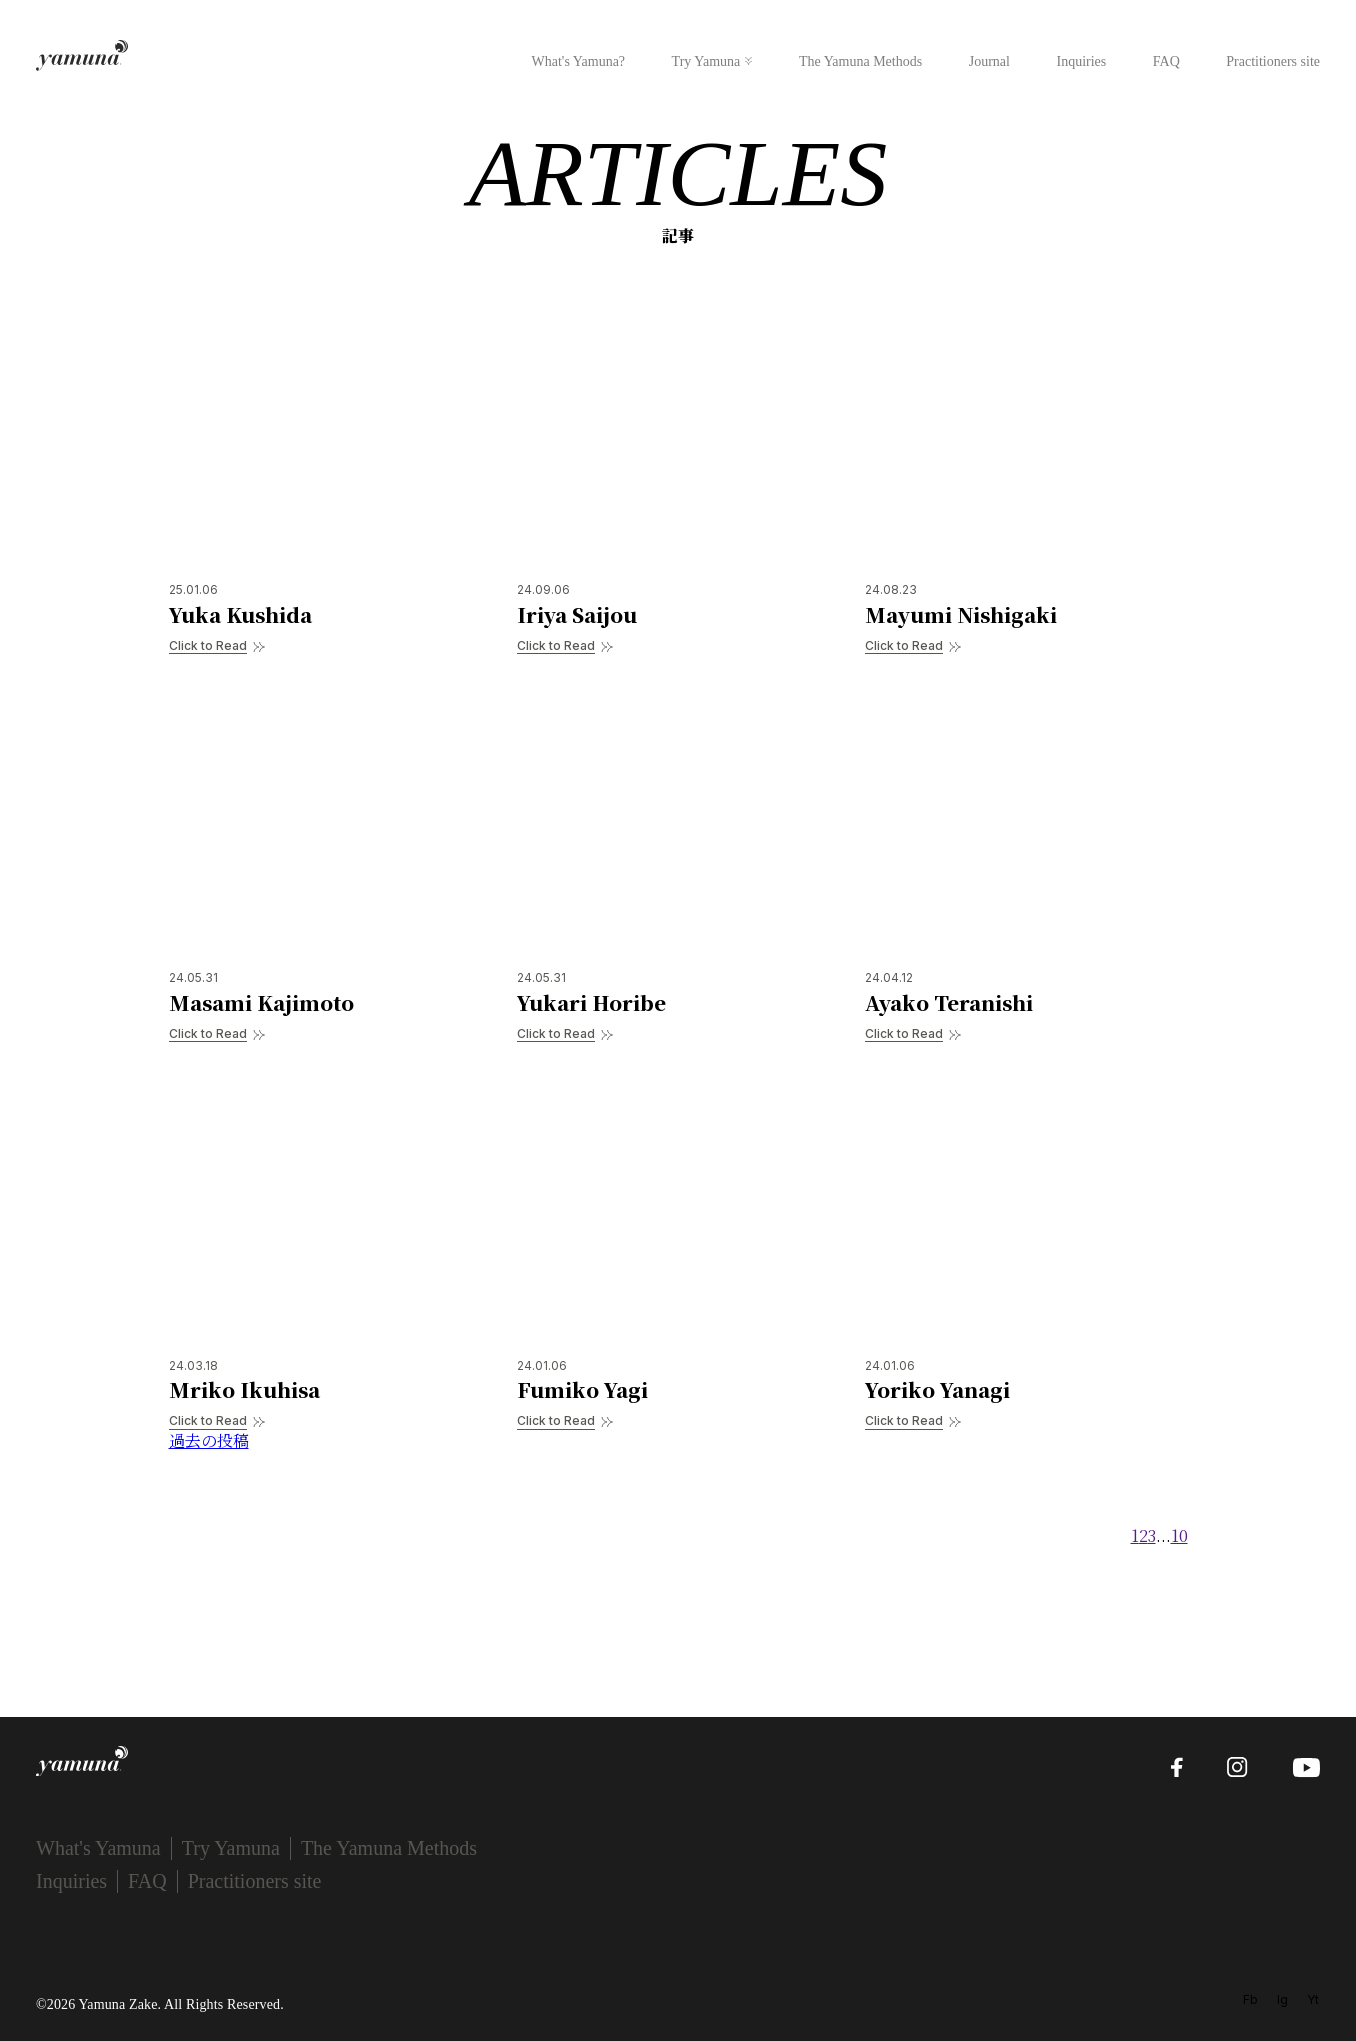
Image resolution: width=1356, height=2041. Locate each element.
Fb (1250, 1999)
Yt (1313, 1999)
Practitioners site (1273, 61)
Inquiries (1081, 61)
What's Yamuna (98, 1848)
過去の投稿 (209, 1440)
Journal (989, 61)
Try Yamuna (706, 61)
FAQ (1166, 61)
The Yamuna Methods (860, 61)
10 (1179, 1535)
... (1163, 1535)
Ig (1282, 1999)
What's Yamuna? (579, 61)
